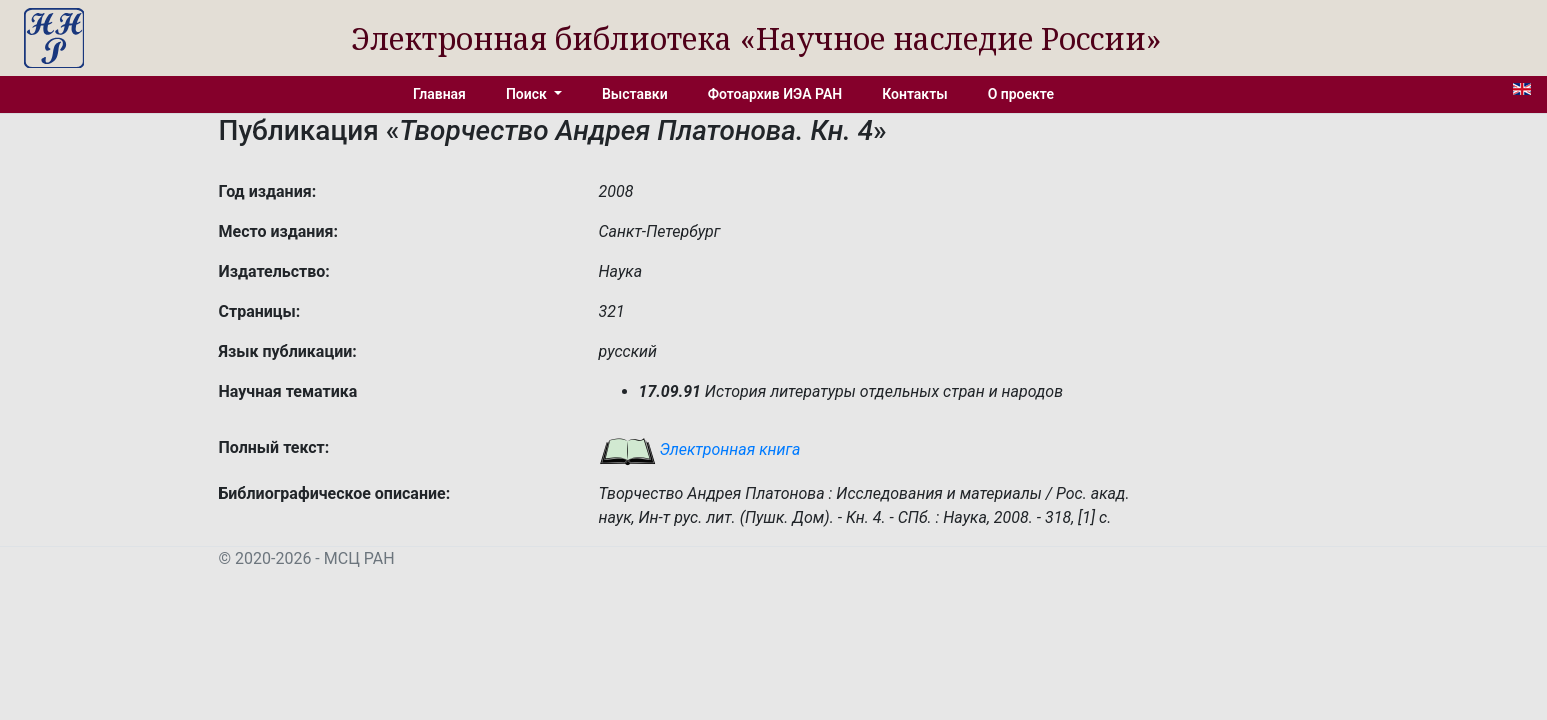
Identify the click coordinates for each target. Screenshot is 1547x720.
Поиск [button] (528, 94)
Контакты (914, 94)
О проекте (1021, 94)
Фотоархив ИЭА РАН (775, 94)
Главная (439, 94)
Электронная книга (700, 449)
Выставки (635, 94)
